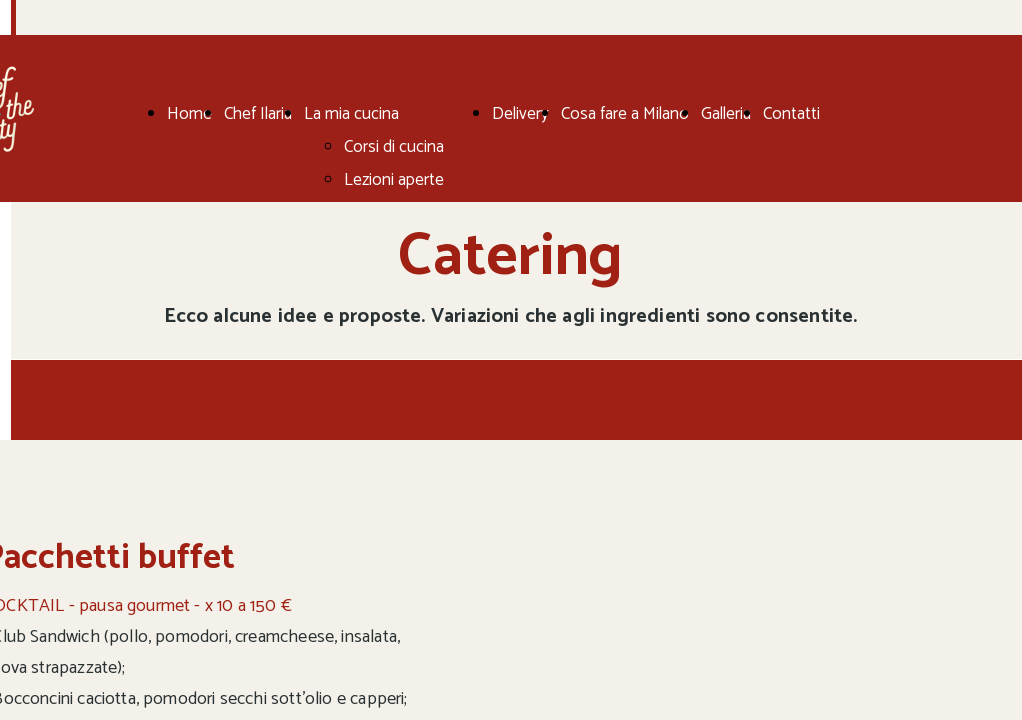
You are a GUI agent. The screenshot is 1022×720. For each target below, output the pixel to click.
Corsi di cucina (394, 147)
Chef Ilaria (258, 114)
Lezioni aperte (394, 180)
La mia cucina (351, 114)
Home (189, 114)
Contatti (791, 114)
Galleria (726, 114)
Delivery (520, 114)
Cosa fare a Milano (625, 114)
